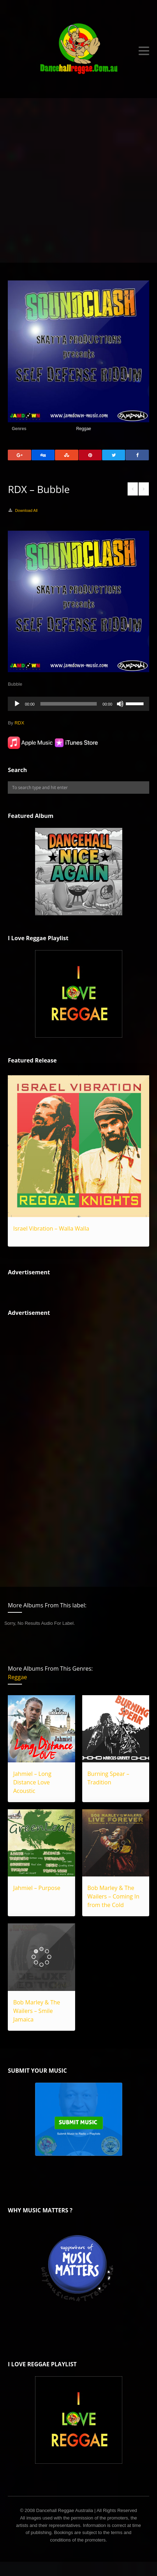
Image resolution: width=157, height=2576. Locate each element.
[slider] (68, 704)
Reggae (83, 428)
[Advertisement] (78, 180)
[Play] (17, 703)
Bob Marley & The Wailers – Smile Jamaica (36, 2010)
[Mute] (120, 703)
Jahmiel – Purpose (36, 1888)
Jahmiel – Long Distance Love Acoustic (32, 1782)
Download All (26, 510)
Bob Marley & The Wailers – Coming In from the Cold (114, 1896)
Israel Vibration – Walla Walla (51, 1228)
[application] (78, 704)
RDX (19, 722)
